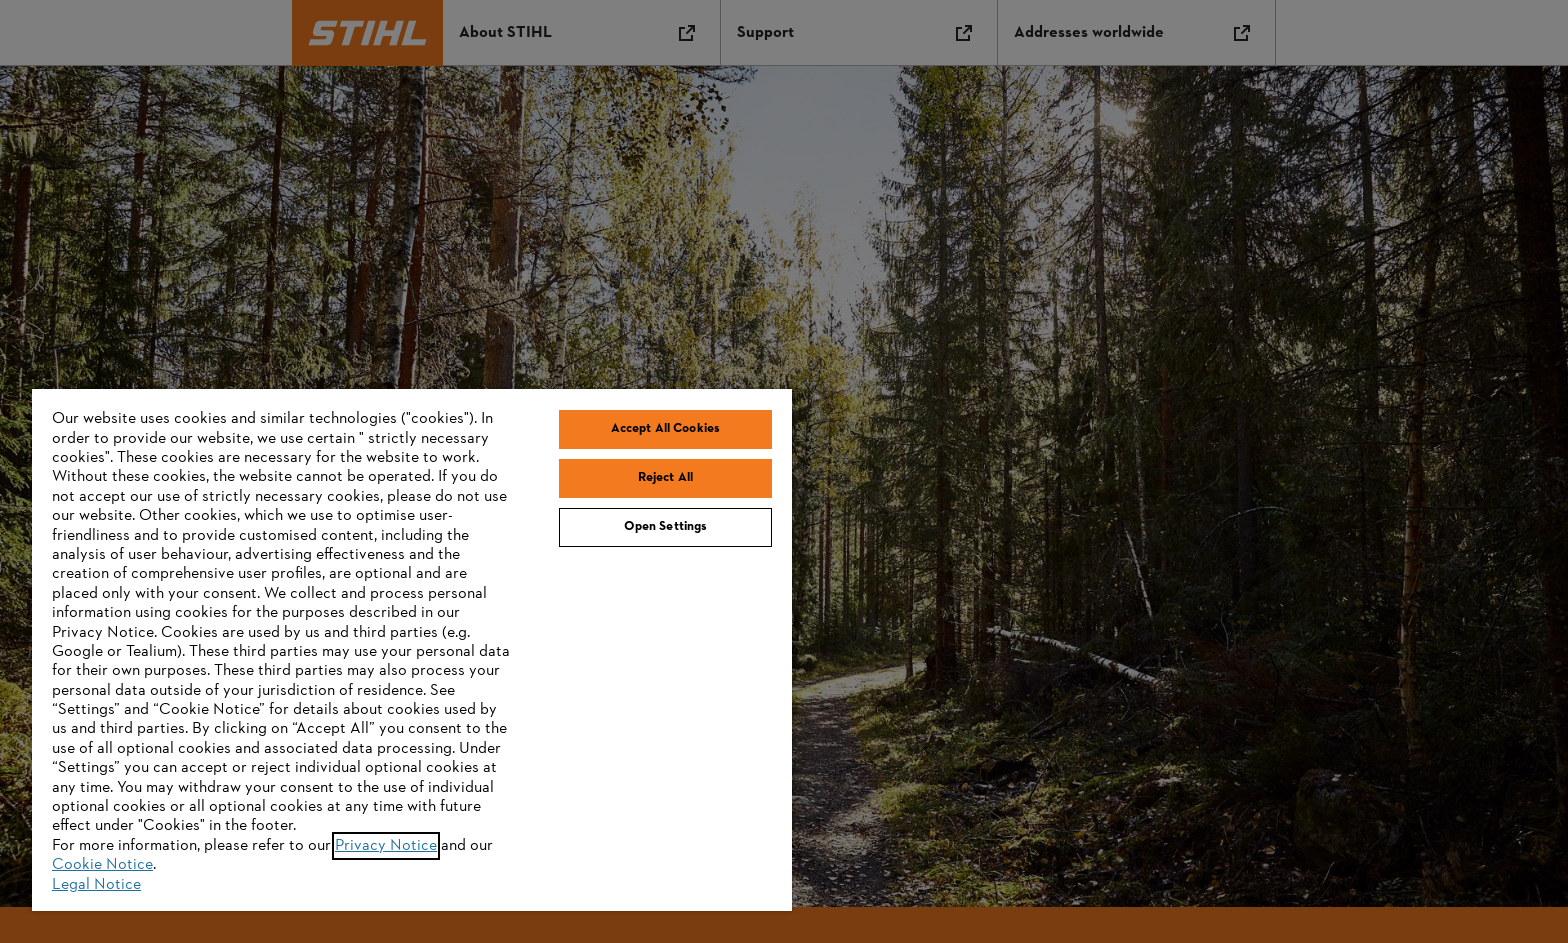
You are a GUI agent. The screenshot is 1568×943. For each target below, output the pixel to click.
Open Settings (666, 527)
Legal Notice (96, 885)
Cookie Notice (102, 865)
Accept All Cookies (665, 429)
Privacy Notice (386, 846)
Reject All (665, 478)
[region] (412, 650)
